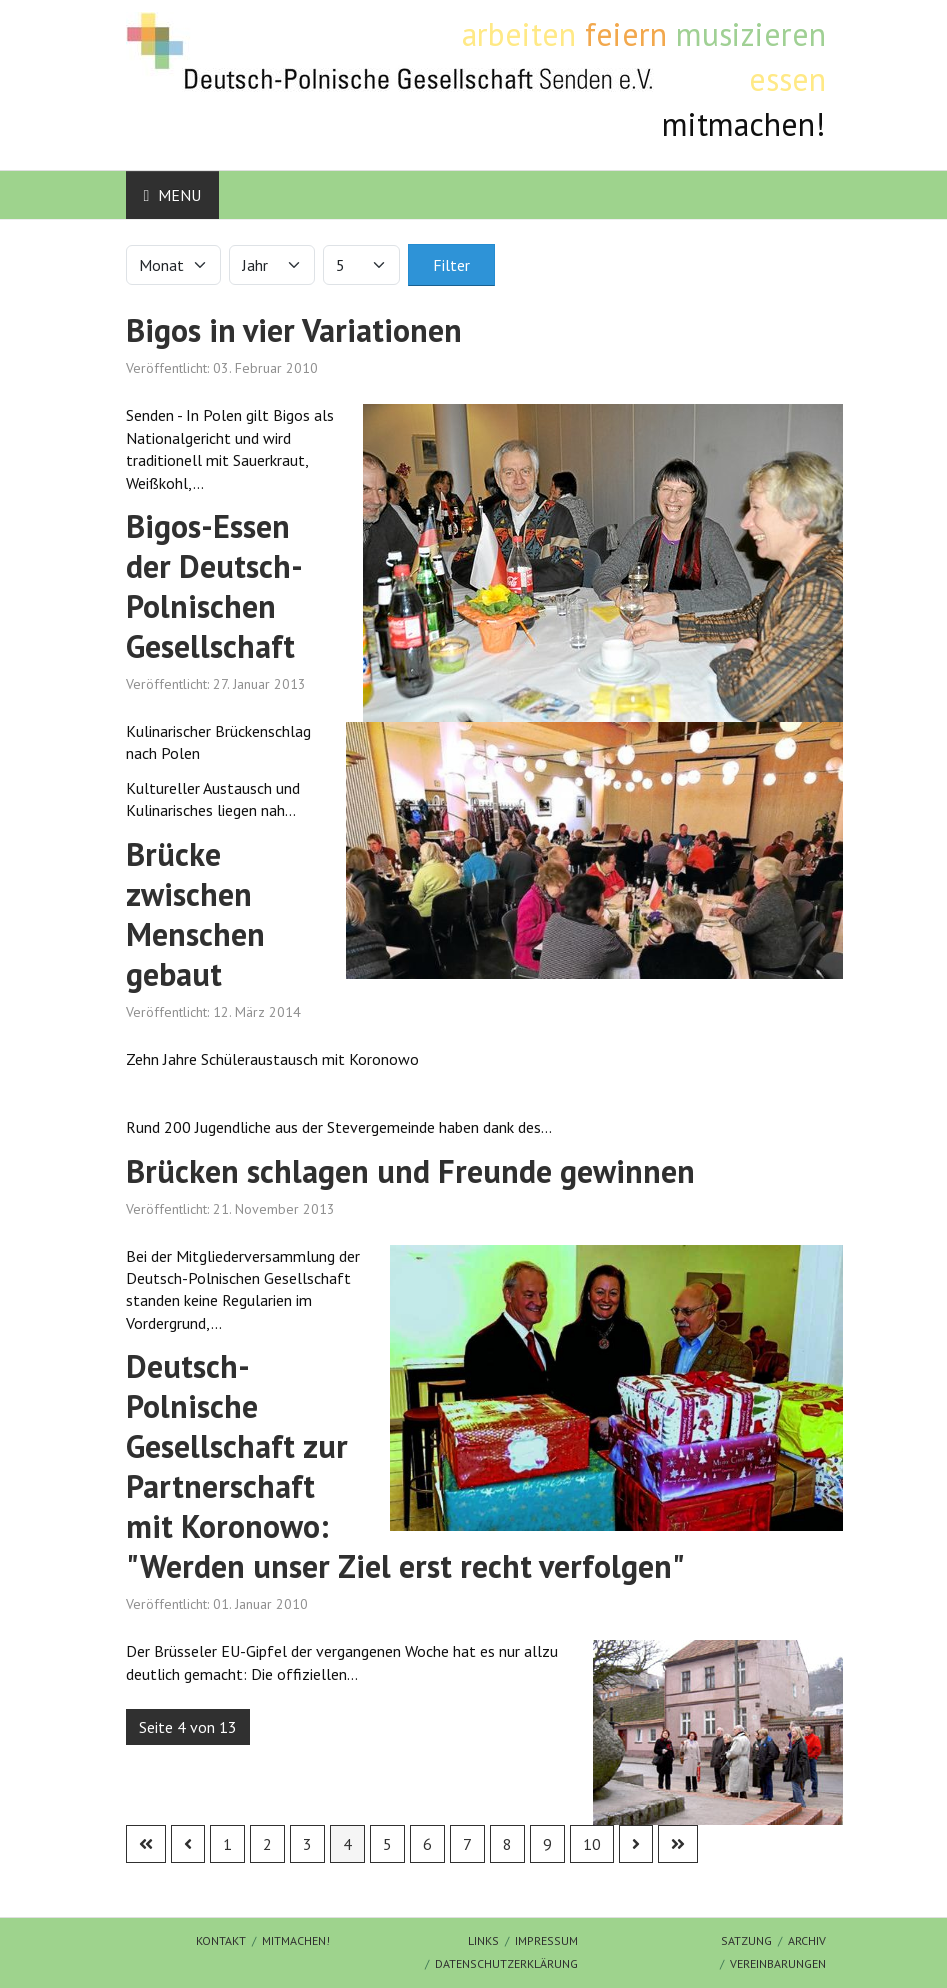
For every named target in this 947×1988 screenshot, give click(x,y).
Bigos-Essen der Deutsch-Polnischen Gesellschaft (214, 586)
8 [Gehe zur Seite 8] (507, 1844)
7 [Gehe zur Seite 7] (467, 1844)
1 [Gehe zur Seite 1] (227, 1844)
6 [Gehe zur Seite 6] (427, 1844)
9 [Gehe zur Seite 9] (547, 1844)
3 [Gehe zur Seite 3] (307, 1844)
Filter (451, 265)
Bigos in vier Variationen (294, 330)
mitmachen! (296, 1940)
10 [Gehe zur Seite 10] (592, 1844)
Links (483, 1940)
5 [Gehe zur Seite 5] (387, 1844)
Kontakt (221, 1940)
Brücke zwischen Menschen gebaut (195, 914)
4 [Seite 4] (347, 1844)
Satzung (746, 1940)
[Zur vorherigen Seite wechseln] (188, 1844)
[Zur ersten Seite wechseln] (146, 1844)
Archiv (807, 1940)
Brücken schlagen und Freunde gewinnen (410, 1171)
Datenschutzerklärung (506, 1963)
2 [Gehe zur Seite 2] (267, 1844)
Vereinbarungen (778, 1963)
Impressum (546, 1940)
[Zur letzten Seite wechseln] (678, 1844)
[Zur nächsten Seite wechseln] (636, 1844)
